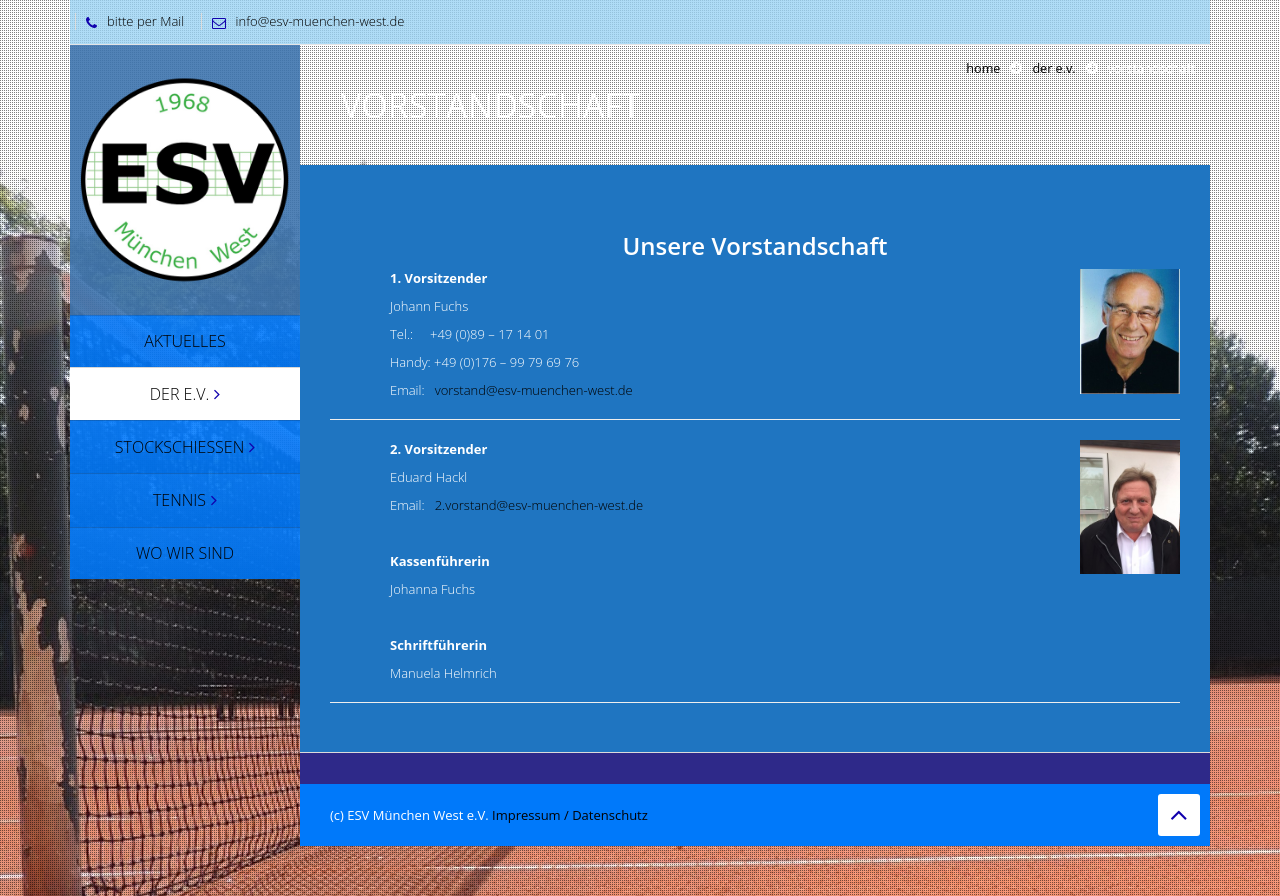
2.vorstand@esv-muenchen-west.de (539, 505)
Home (983, 68)
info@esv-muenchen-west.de (303, 21)
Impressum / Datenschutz (570, 815)
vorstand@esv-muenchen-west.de (534, 390)
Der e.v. (1053, 68)
